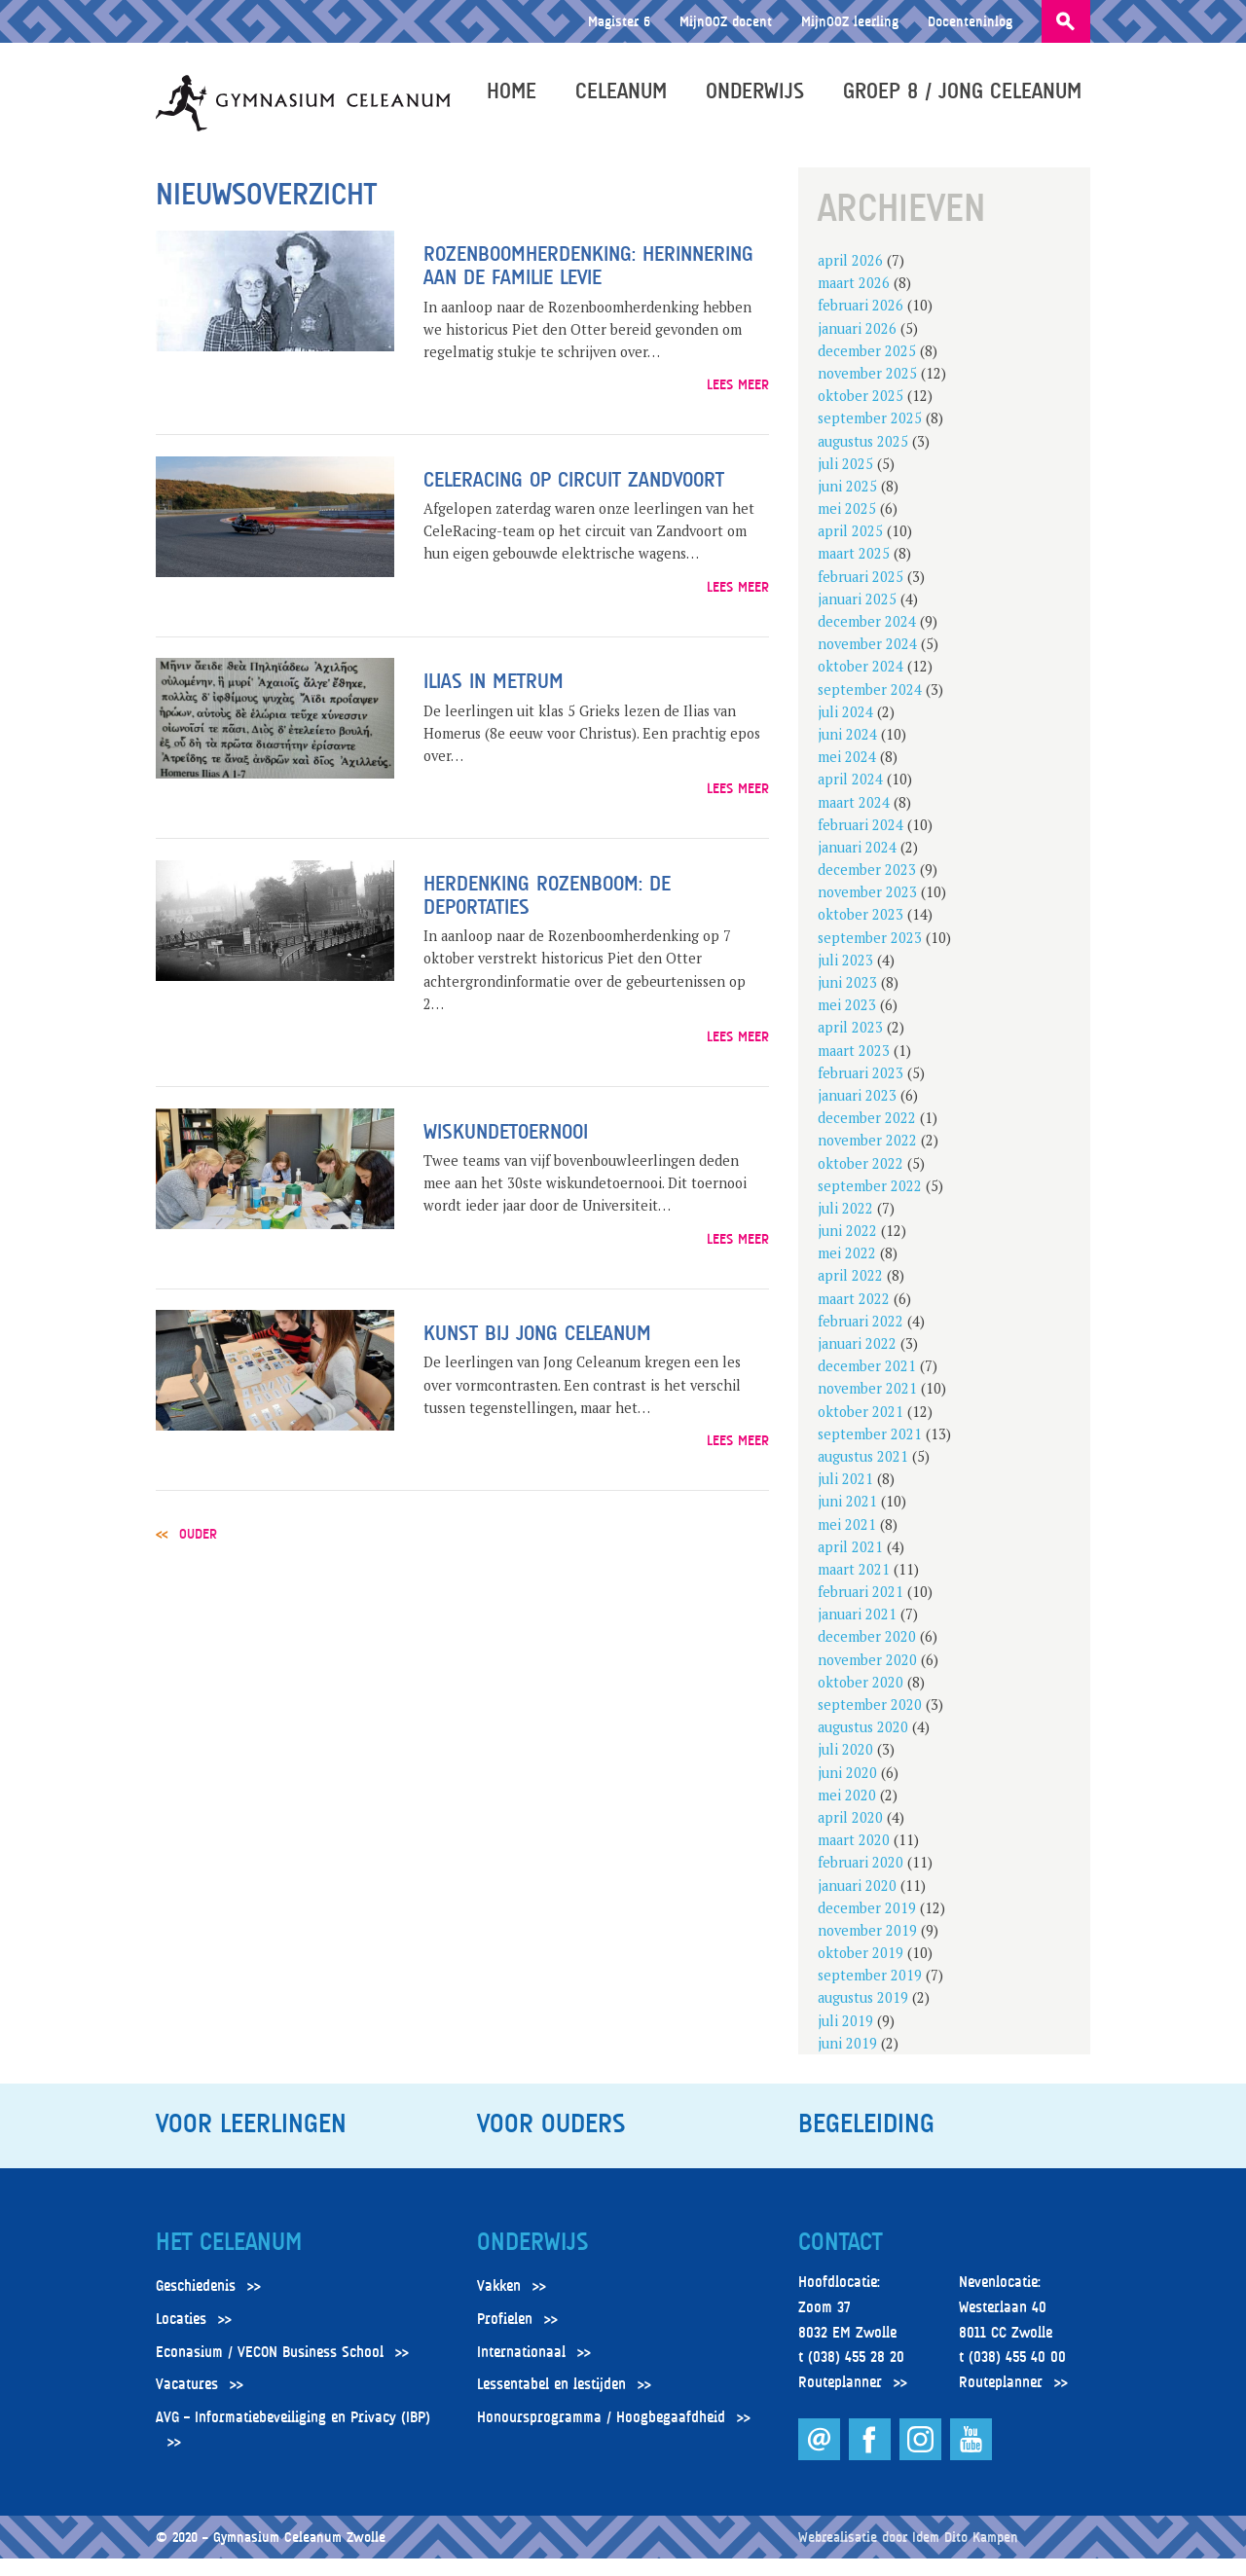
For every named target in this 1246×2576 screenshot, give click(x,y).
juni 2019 (847, 2061)
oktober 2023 (860, 933)
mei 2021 (847, 1542)
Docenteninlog (970, 21)
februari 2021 (860, 1610)
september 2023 (870, 955)
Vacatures (187, 2403)
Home (520, 99)
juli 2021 (845, 1497)
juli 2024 (845, 730)
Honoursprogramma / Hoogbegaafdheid (601, 2436)
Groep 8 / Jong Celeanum (971, 99)
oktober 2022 (860, 1181)
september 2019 (870, 1993)
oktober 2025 (860, 414)
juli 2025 (845, 481)
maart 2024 (854, 820)
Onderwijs (764, 99)
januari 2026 (857, 346)
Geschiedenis (196, 2304)
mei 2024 (847, 775)
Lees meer (738, 402)
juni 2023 (847, 1001)
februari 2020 (860, 1880)
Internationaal (521, 2369)
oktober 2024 (860, 684)
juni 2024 (847, 753)
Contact (840, 2260)
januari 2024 (857, 865)
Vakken (499, 2304)
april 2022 (850, 1294)
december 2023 (867, 888)
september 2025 (870, 436)
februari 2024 (860, 842)
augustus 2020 (863, 1745)
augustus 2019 (863, 2016)
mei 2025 (847, 527)
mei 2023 (847, 1023)
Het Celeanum (229, 2260)
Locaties (181, 2337)
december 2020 (867, 1655)
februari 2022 (860, 1339)
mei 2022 (847, 1271)
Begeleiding (866, 2142)
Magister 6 (619, 21)
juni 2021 (847, 1519)
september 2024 (870, 707)
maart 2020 (854, 1858)
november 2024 (867, 662)
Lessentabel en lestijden (551, 2403)
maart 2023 (854, 1068)
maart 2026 (854, 301)
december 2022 (867, 1136)
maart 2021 (854, 1587)
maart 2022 (854, 1316)
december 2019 (867, 1925)
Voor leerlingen (251, 2142)
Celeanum (630, 99)
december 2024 (867, 640)
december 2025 (867, 369)
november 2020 (867, 1677)
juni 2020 (847, 1790)
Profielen (504, 2337)
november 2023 (867, 910)
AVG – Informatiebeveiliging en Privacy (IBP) (293, 2436)
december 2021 (867, 1384)
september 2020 (870, 1723)
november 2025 (867, 391)
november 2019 (867, 1949)
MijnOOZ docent (725, 21)
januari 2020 (857, 1903)
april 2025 (850, 549)
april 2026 (850, 279)
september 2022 (870, 1203)
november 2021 (867, 1406)
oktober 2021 (860, 1429)
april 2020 (850, 1836)
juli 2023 (845, 978)
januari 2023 (857, 1114)
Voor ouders (551, 2142)
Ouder (198, 1551)
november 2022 (867, 1158)
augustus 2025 (863, 459)
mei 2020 (847, 1813)
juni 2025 (847, 504)
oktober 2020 (860, 1700)
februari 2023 (860, 1091)
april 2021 (850, 1564)
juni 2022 (847, 1249)
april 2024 (850, 797)
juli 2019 (845, 2038)
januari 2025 (857, 617)
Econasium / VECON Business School (270, 2369)
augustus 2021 (863, 1475)
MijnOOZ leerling (849, 21)
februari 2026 (860, 323)
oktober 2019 (860, 1971)
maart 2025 (854, 571)
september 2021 (870, 1452)
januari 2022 (857, 1362)
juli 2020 (845, 1768)
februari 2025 (860, 594)
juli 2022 (845, 1226)
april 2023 (850, 1045)
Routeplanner (840, 2401)
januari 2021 (857, 1632)
